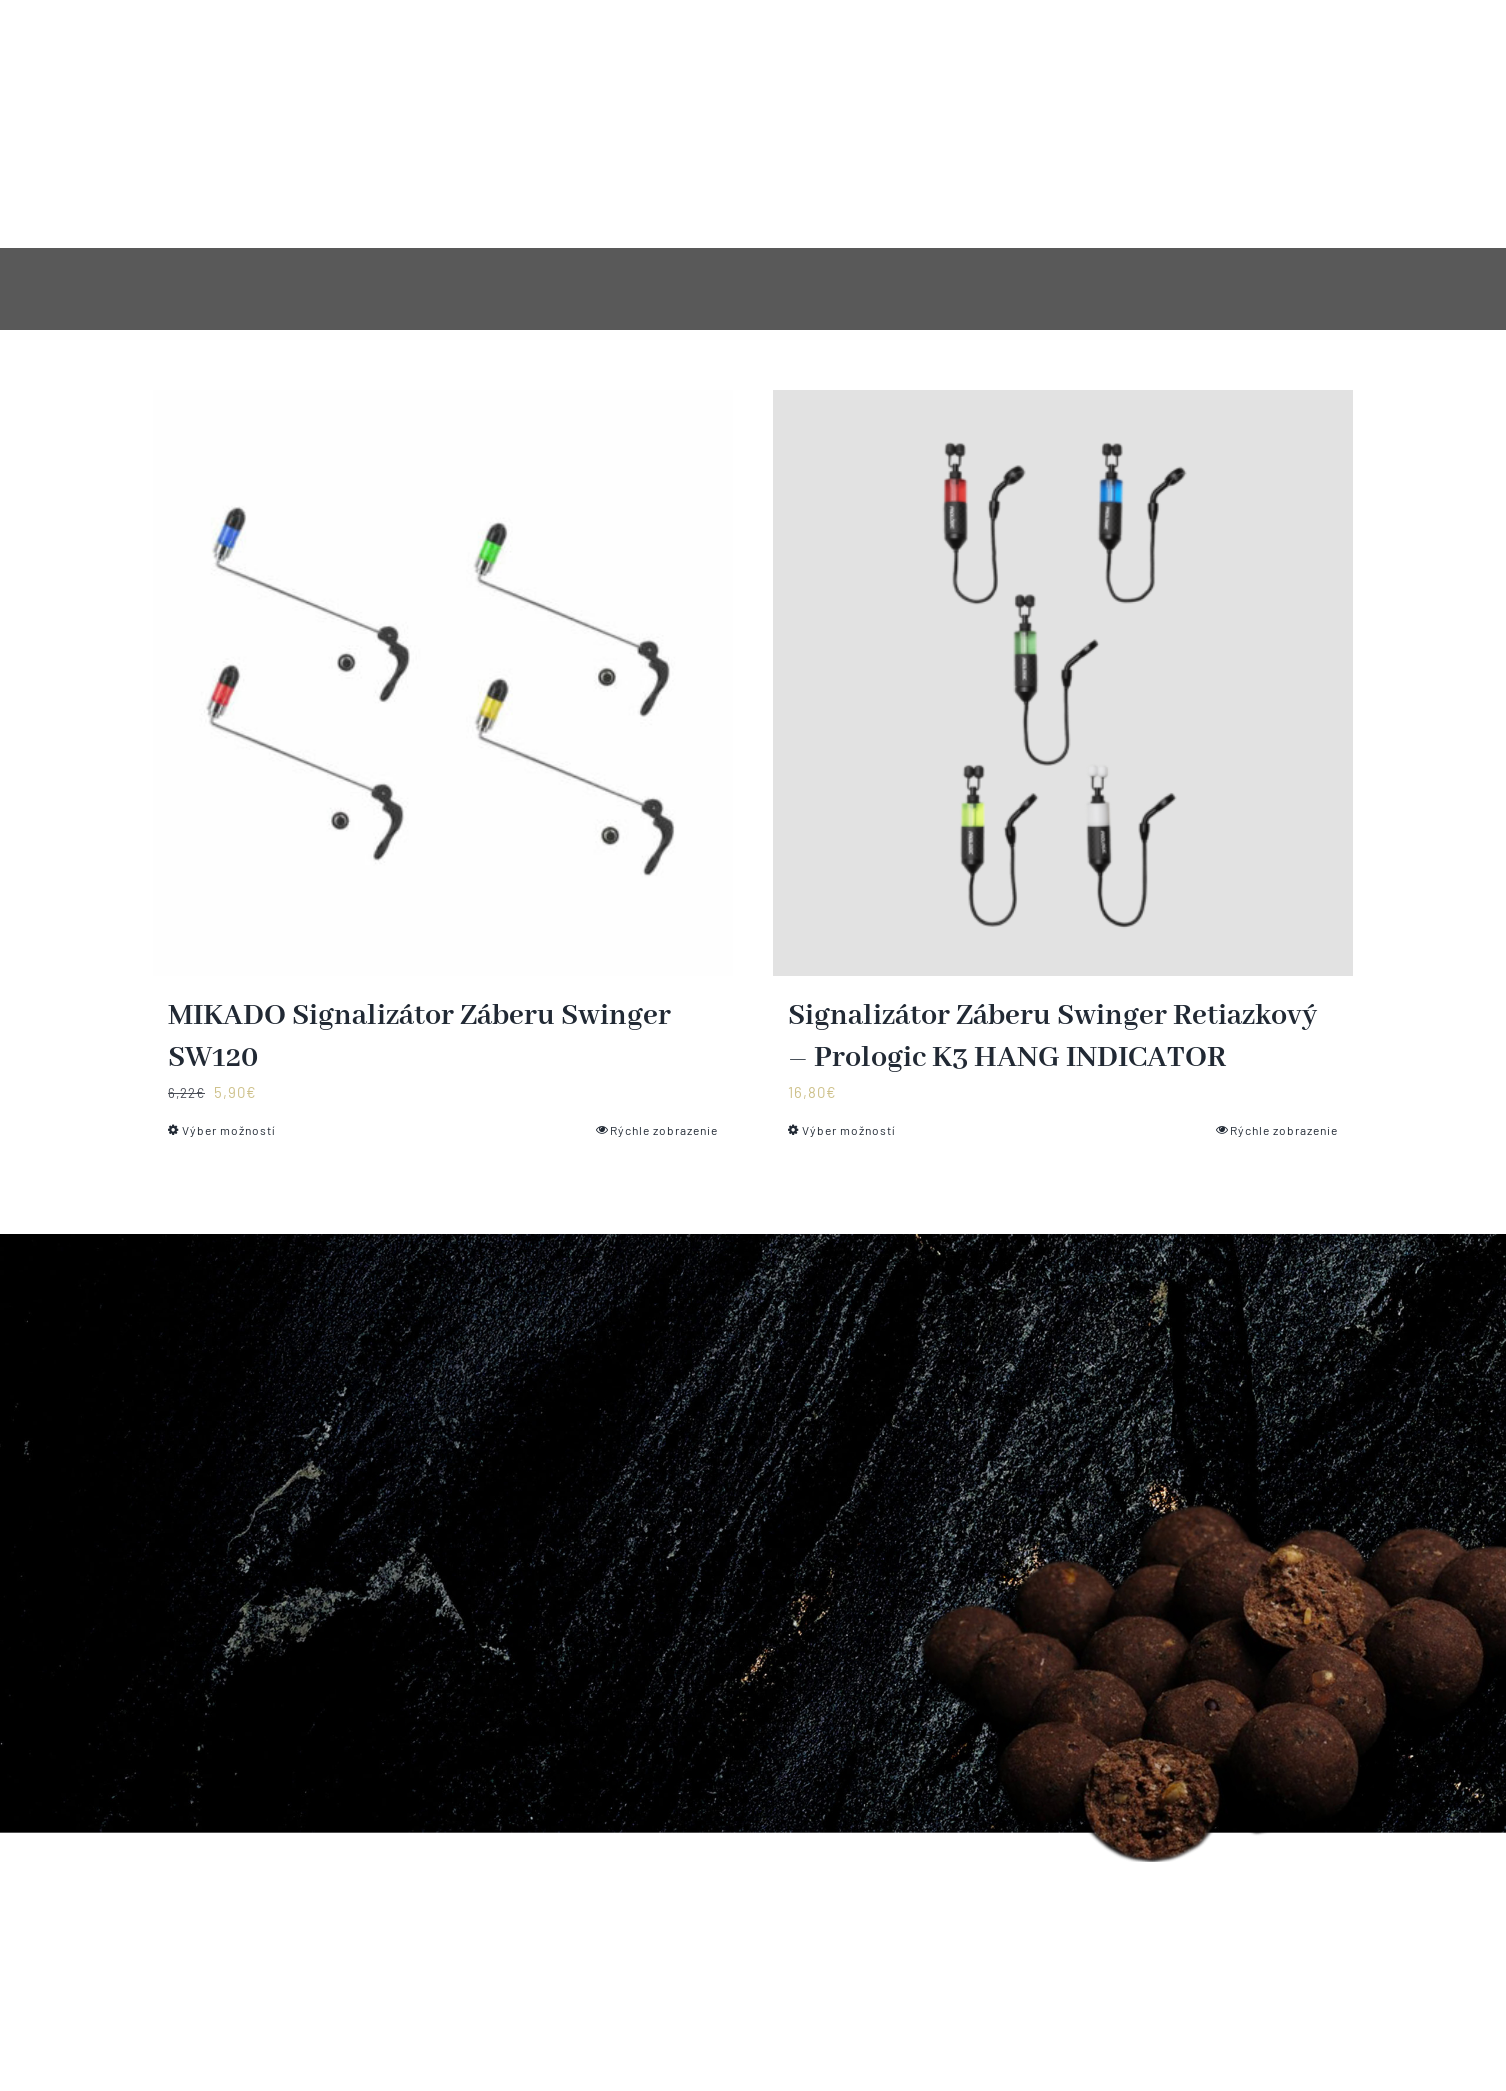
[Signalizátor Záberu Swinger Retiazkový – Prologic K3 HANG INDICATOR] (1063, 683)
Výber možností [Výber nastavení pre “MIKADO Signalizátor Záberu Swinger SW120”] (229, 1130)
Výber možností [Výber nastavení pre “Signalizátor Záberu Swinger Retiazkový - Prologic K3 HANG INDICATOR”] (849, 1130)
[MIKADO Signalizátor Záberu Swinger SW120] (443, 683)
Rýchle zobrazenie (664, 1130)
